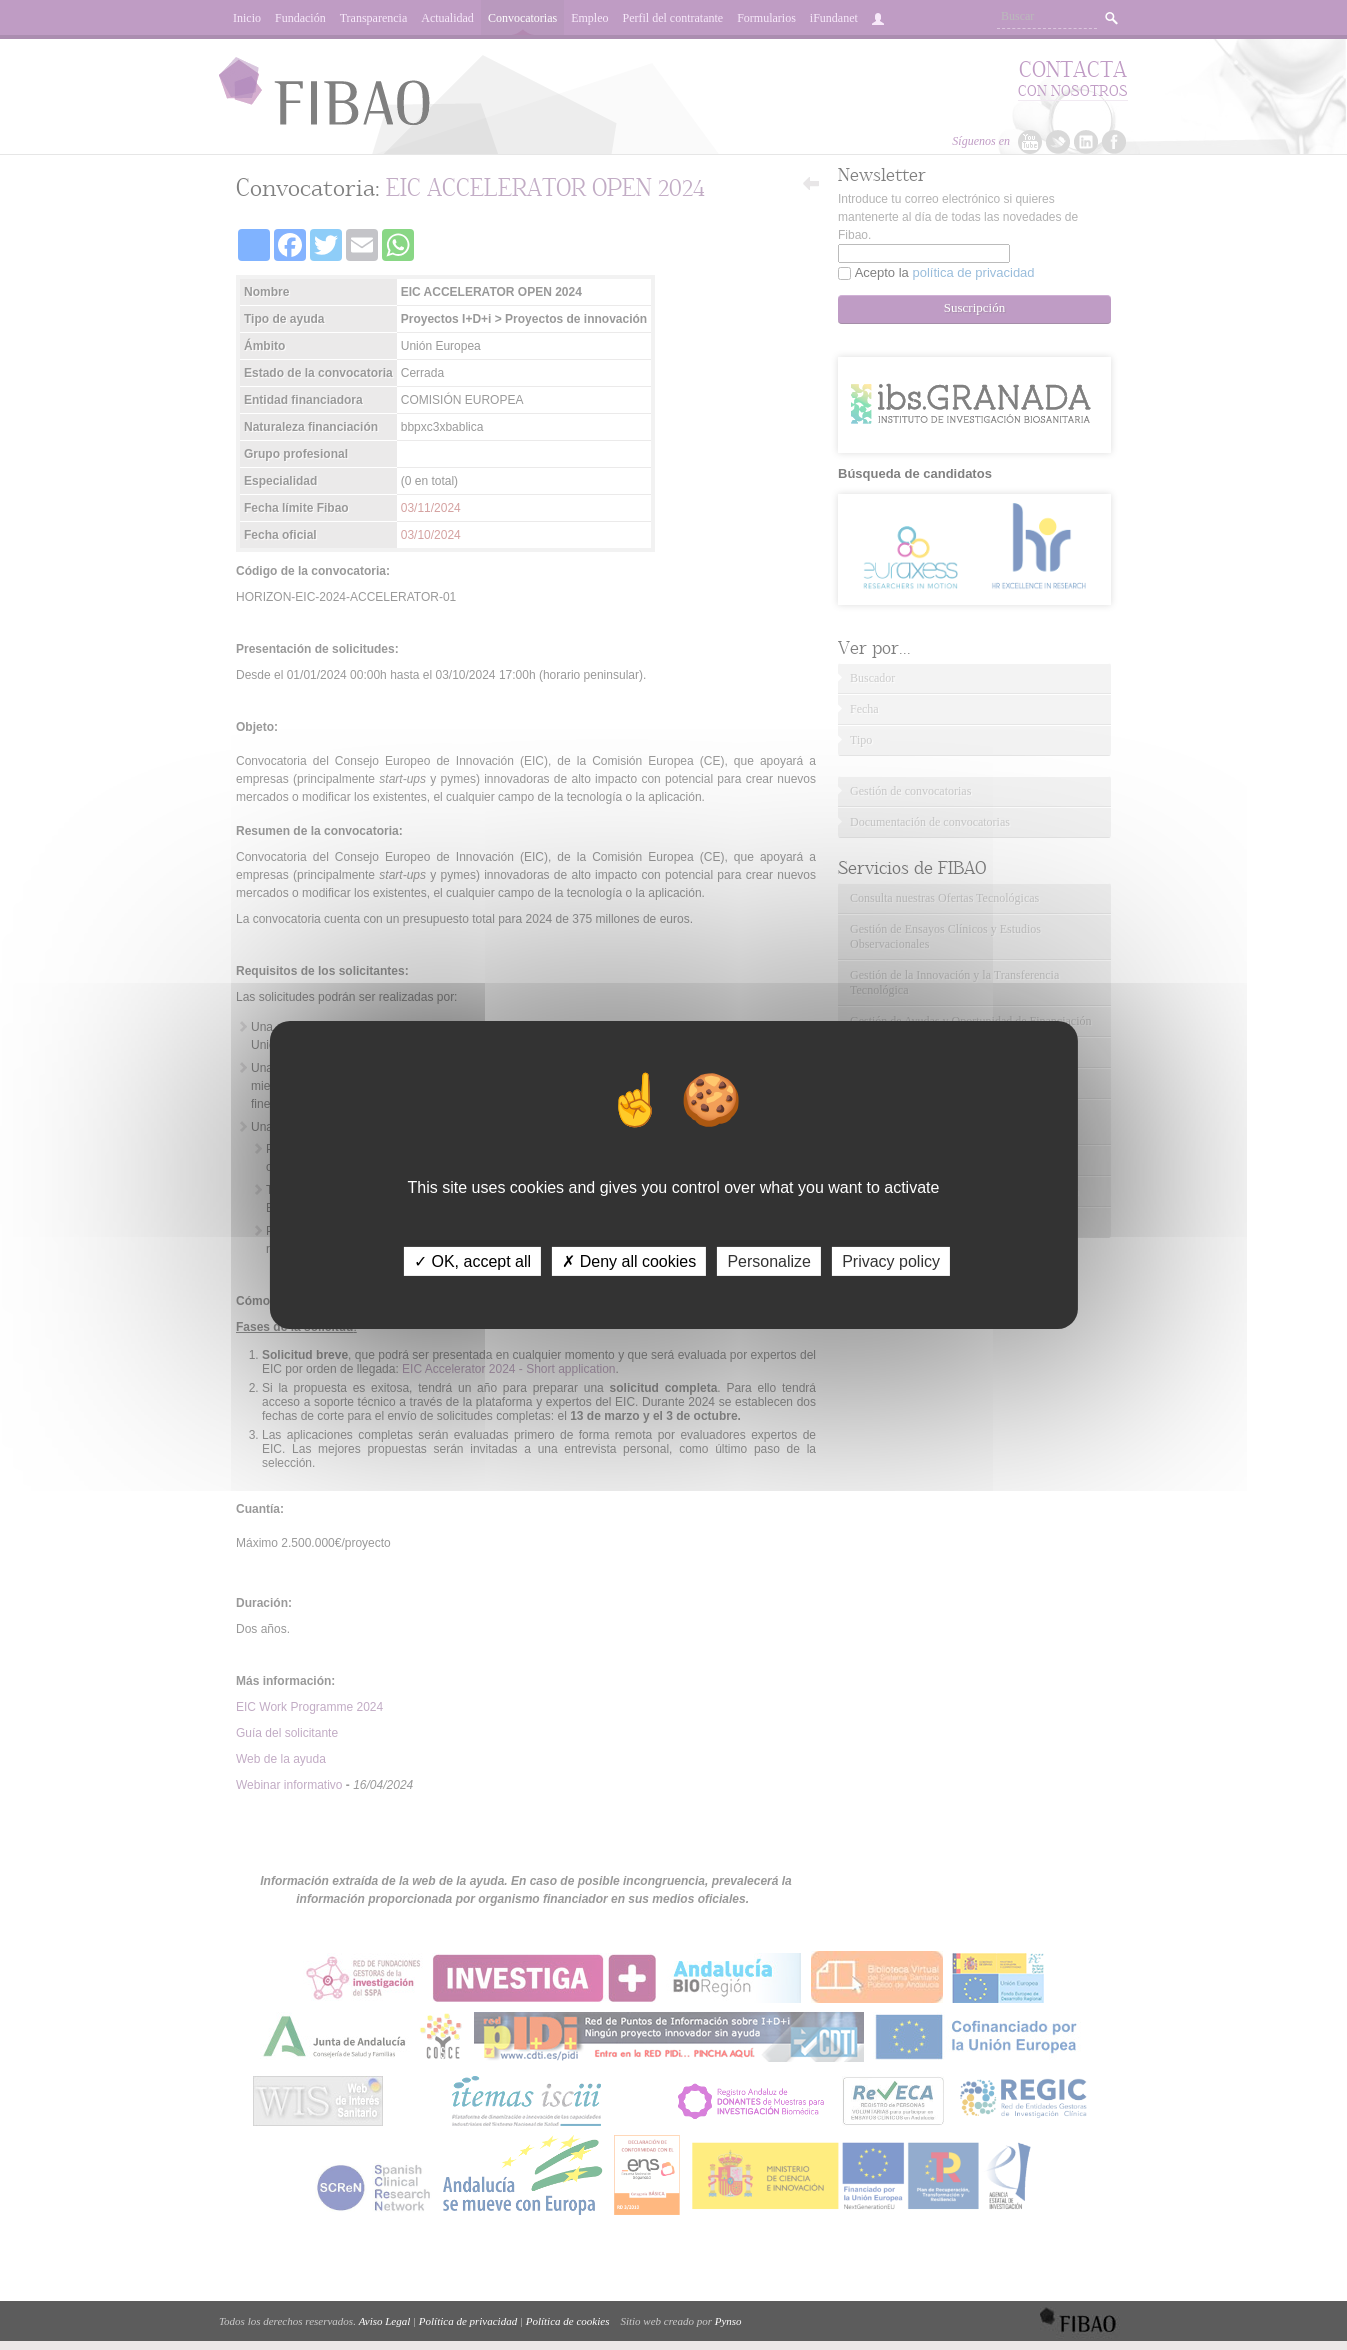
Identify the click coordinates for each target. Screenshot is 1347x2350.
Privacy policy (891, 1261)
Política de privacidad (468, 2321)
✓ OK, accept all (472, 1261)
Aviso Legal (385, 2321)
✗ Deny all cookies (629, 1261)
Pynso (728, 2321)
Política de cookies (568, 2321)
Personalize (769, 1261)
